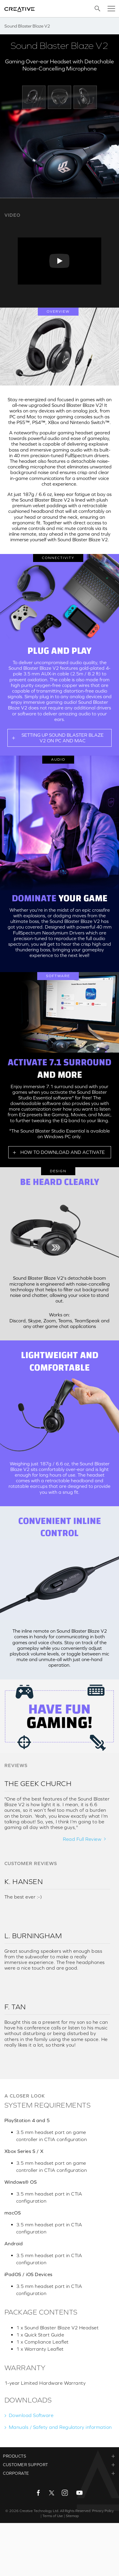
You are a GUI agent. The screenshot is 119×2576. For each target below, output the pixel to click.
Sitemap (72, 2516)
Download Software (31, 2415)
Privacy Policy (103, 2511)
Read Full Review (82, 1839)
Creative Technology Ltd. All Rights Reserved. (55, 2511)
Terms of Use (53, 2516)
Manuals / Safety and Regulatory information (60, 2427)
